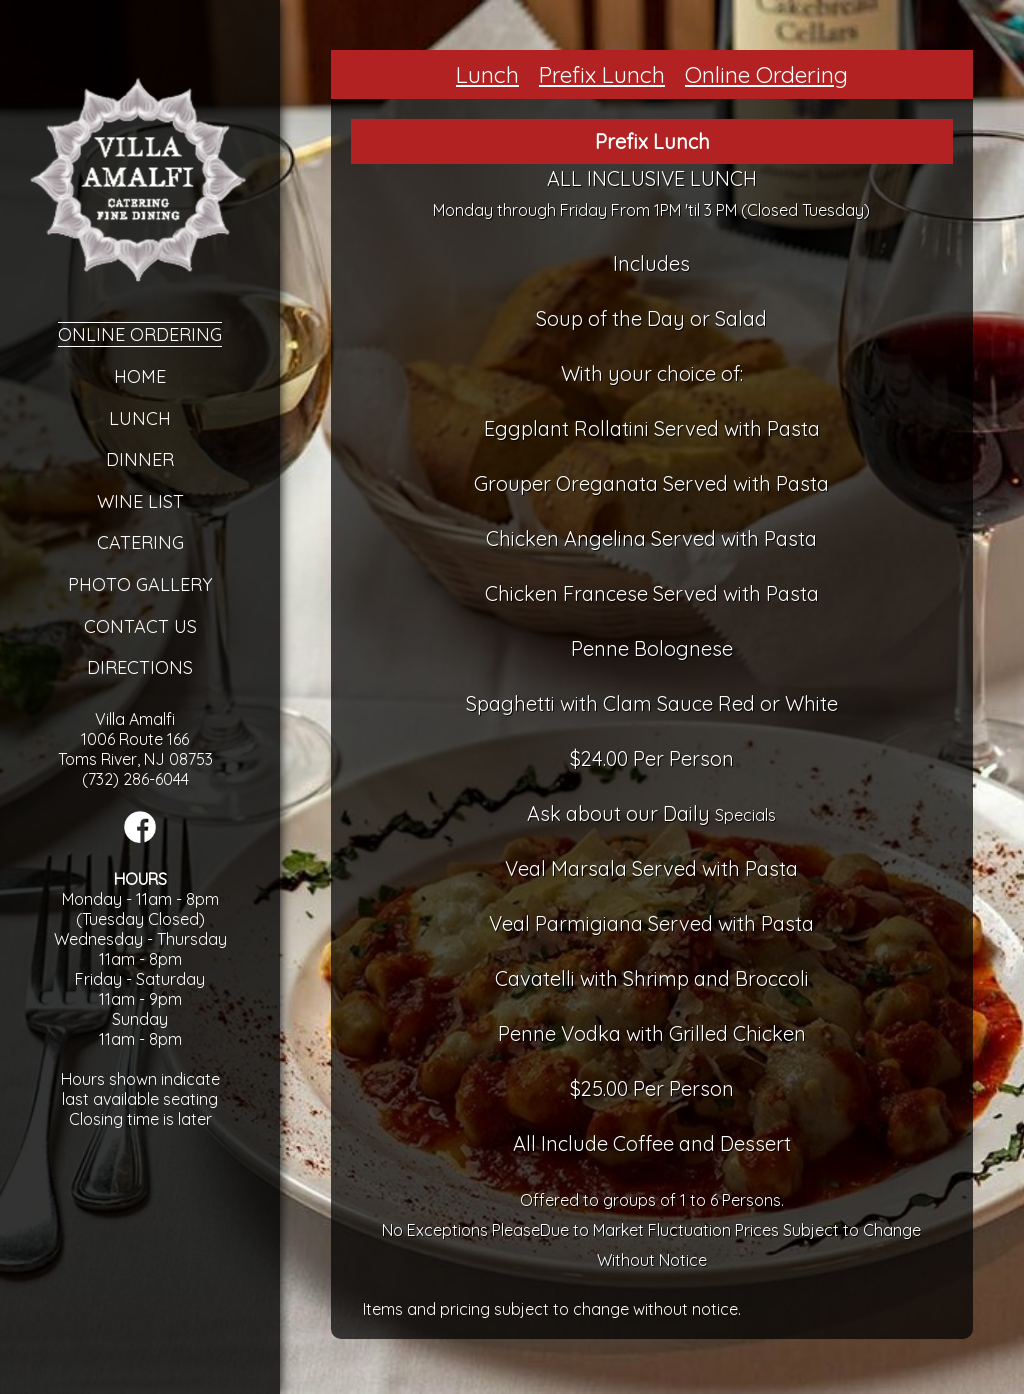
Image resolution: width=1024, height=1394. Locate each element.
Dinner (140, 459)
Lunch (140, 418)
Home (140, 376)
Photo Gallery (140, 584)
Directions (140, 667)
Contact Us (140, 626)
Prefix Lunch (602, 74)
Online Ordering (140, 334)
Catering (140, 542)
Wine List (140, 501)
